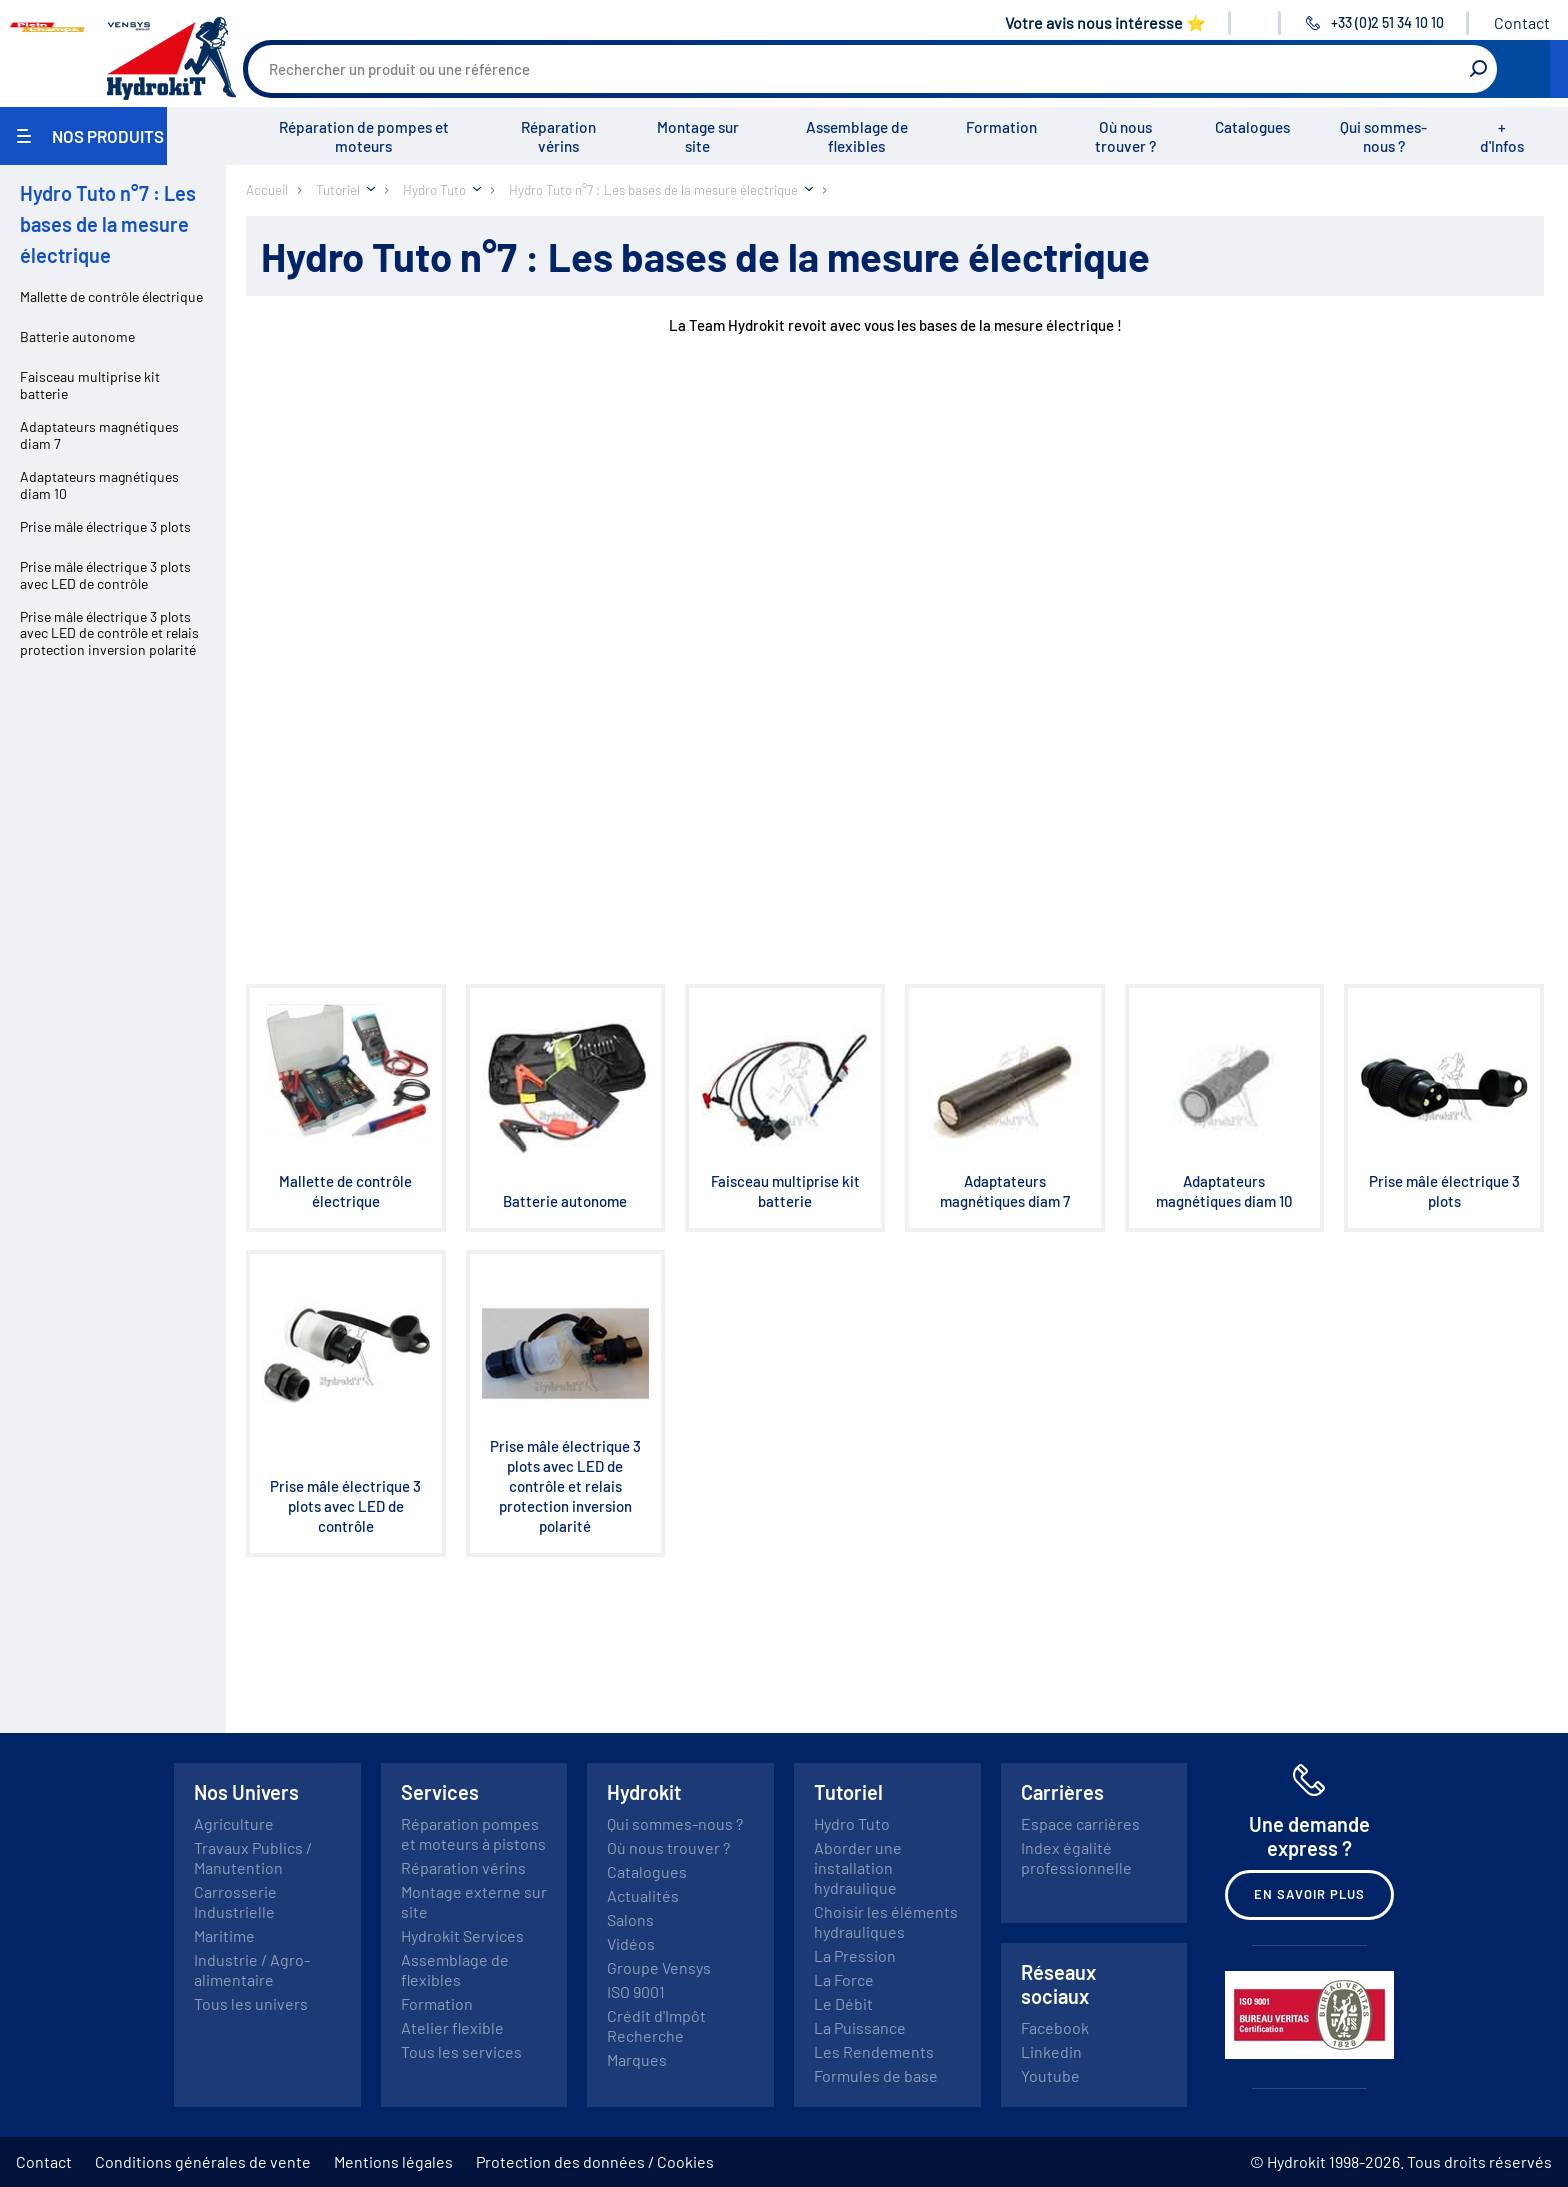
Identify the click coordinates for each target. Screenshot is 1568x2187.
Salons (630, 1919)
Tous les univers (251, 2003)
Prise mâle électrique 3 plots (105, 526)
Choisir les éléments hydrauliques (886, 1921)
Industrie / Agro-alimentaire (252, 1969)
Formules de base (876, 2075)
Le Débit (843, 2003)
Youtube (1050, 2075)
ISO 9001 (636, 1991)
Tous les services (461, 2051)
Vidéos (631, 1943)
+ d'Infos (1502, 136)
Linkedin (1051, 2051)
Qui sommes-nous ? (1383, 136)
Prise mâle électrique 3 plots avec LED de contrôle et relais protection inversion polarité (109, 633)
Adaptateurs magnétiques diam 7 (99, 435)
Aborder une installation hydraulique (858, 1867)
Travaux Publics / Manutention (253, 1857)
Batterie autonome (77, 336)
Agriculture (234, 1823)
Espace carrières (1080, 1823)
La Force (844, 1979)
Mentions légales (393, 2161)
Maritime (224, 1935)
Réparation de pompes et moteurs (364, 136)
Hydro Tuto (852, 1823)
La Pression (855, 1955)
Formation (1001, 127)
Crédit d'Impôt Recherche (656, 2025)
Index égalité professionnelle (1076, 1857)
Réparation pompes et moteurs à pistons (473, 1833)
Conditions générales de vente (203, 2161)
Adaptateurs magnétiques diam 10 (99, 485)
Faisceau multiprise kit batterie (90, 385)
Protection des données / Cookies (595, 2161)
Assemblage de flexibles (857, 136)
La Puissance (860, 2027)
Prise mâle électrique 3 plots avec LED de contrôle (105, 575)
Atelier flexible (452, 2027)
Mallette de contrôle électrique (111, 296)
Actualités (643, 1895)
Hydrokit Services (462, 1935)
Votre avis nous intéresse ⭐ (1105, 22)
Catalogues (1252, 127)
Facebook (1055, 2027)
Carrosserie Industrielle (235, 1901)
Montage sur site (698, 136)
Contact (1522, 22)
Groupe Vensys (659, 1967)
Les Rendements (874, 2051)
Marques (637, 2059)
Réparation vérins (558, 136)
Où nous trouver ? (1125, 136)
